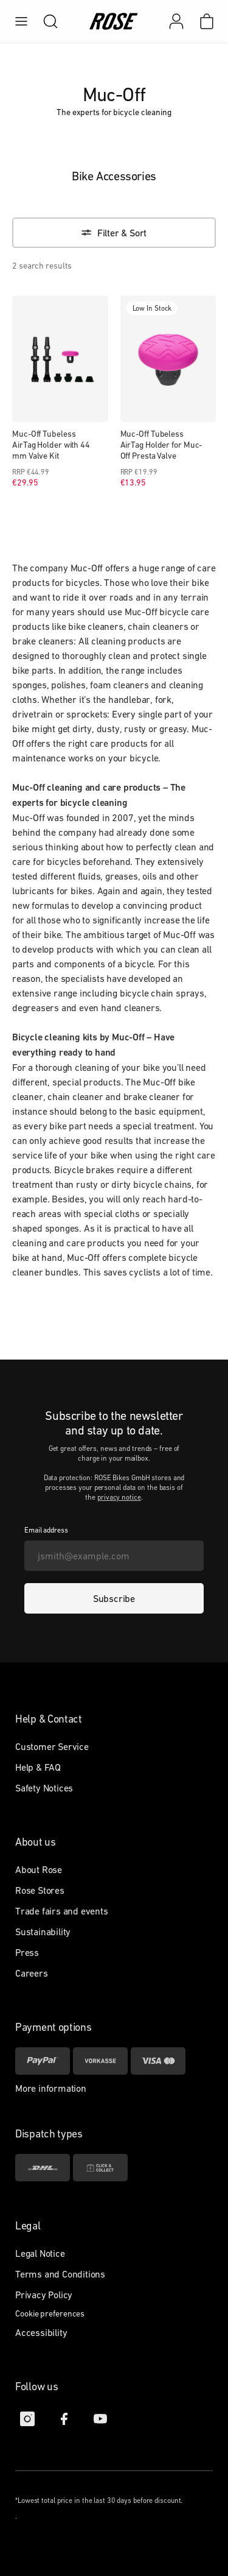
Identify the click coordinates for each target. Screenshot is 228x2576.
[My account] (176, 21)
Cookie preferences (50, 2313)
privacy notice (119, 1497)
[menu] (21, 21)
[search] (44, 21)
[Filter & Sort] (114, 232)
